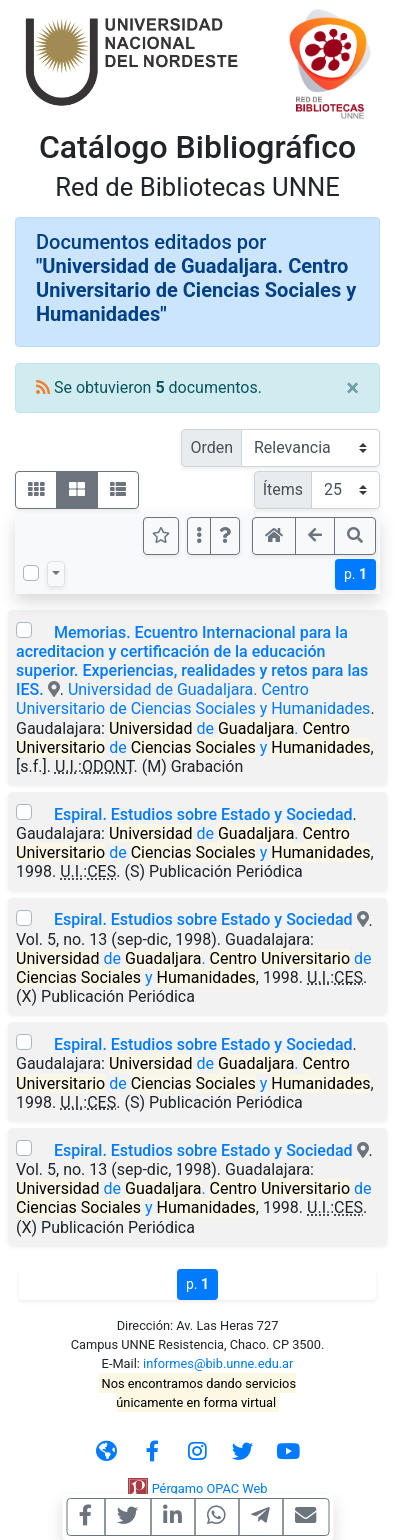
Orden (211, 447)
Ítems (283, 489)
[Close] (352, 388)
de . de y (193, 738)
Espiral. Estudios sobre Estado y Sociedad (203, 814)
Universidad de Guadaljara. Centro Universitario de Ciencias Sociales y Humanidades (193, 699)
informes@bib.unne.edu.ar (218, 1363)
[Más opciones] (199, 536)
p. (355, 574)
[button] (225, 536)
